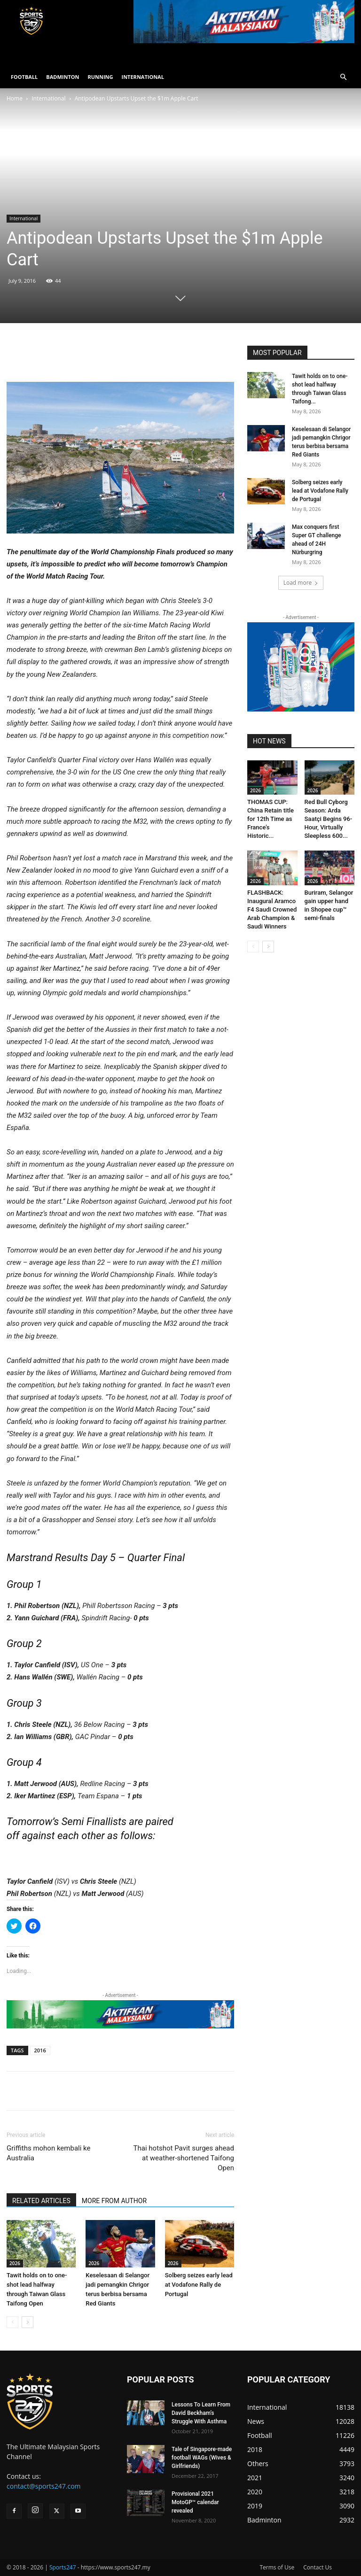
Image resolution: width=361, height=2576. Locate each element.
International (48, 98)
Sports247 (62, 2567)
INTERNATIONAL (143, 76)
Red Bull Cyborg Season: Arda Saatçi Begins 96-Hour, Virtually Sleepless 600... (329, 818)
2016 (40, 2050)
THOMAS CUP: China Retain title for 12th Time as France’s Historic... (270, 818)
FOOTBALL (24, 76)
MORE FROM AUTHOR (114, 2201)
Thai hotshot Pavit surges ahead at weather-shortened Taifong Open (183, 2158)
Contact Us (317, 2567)
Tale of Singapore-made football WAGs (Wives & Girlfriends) (202, 2457)
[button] (343, 77)
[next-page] (27, 2322)
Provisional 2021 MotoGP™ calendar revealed (195, 2502)
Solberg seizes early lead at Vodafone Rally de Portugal (199, 2285)
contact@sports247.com (44, 2486)
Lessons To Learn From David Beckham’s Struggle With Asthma (201, 2413)
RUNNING (100, 76)
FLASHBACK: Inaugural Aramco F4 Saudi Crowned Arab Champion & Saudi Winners (272, 909)
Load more (301, 583)
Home (15, 98)
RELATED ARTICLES (41, 2201)
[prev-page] (12, 2322)
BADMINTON (62, 76)
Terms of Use (276, 2567)
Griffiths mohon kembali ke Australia (48, 2153)
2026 (14, 2263)
